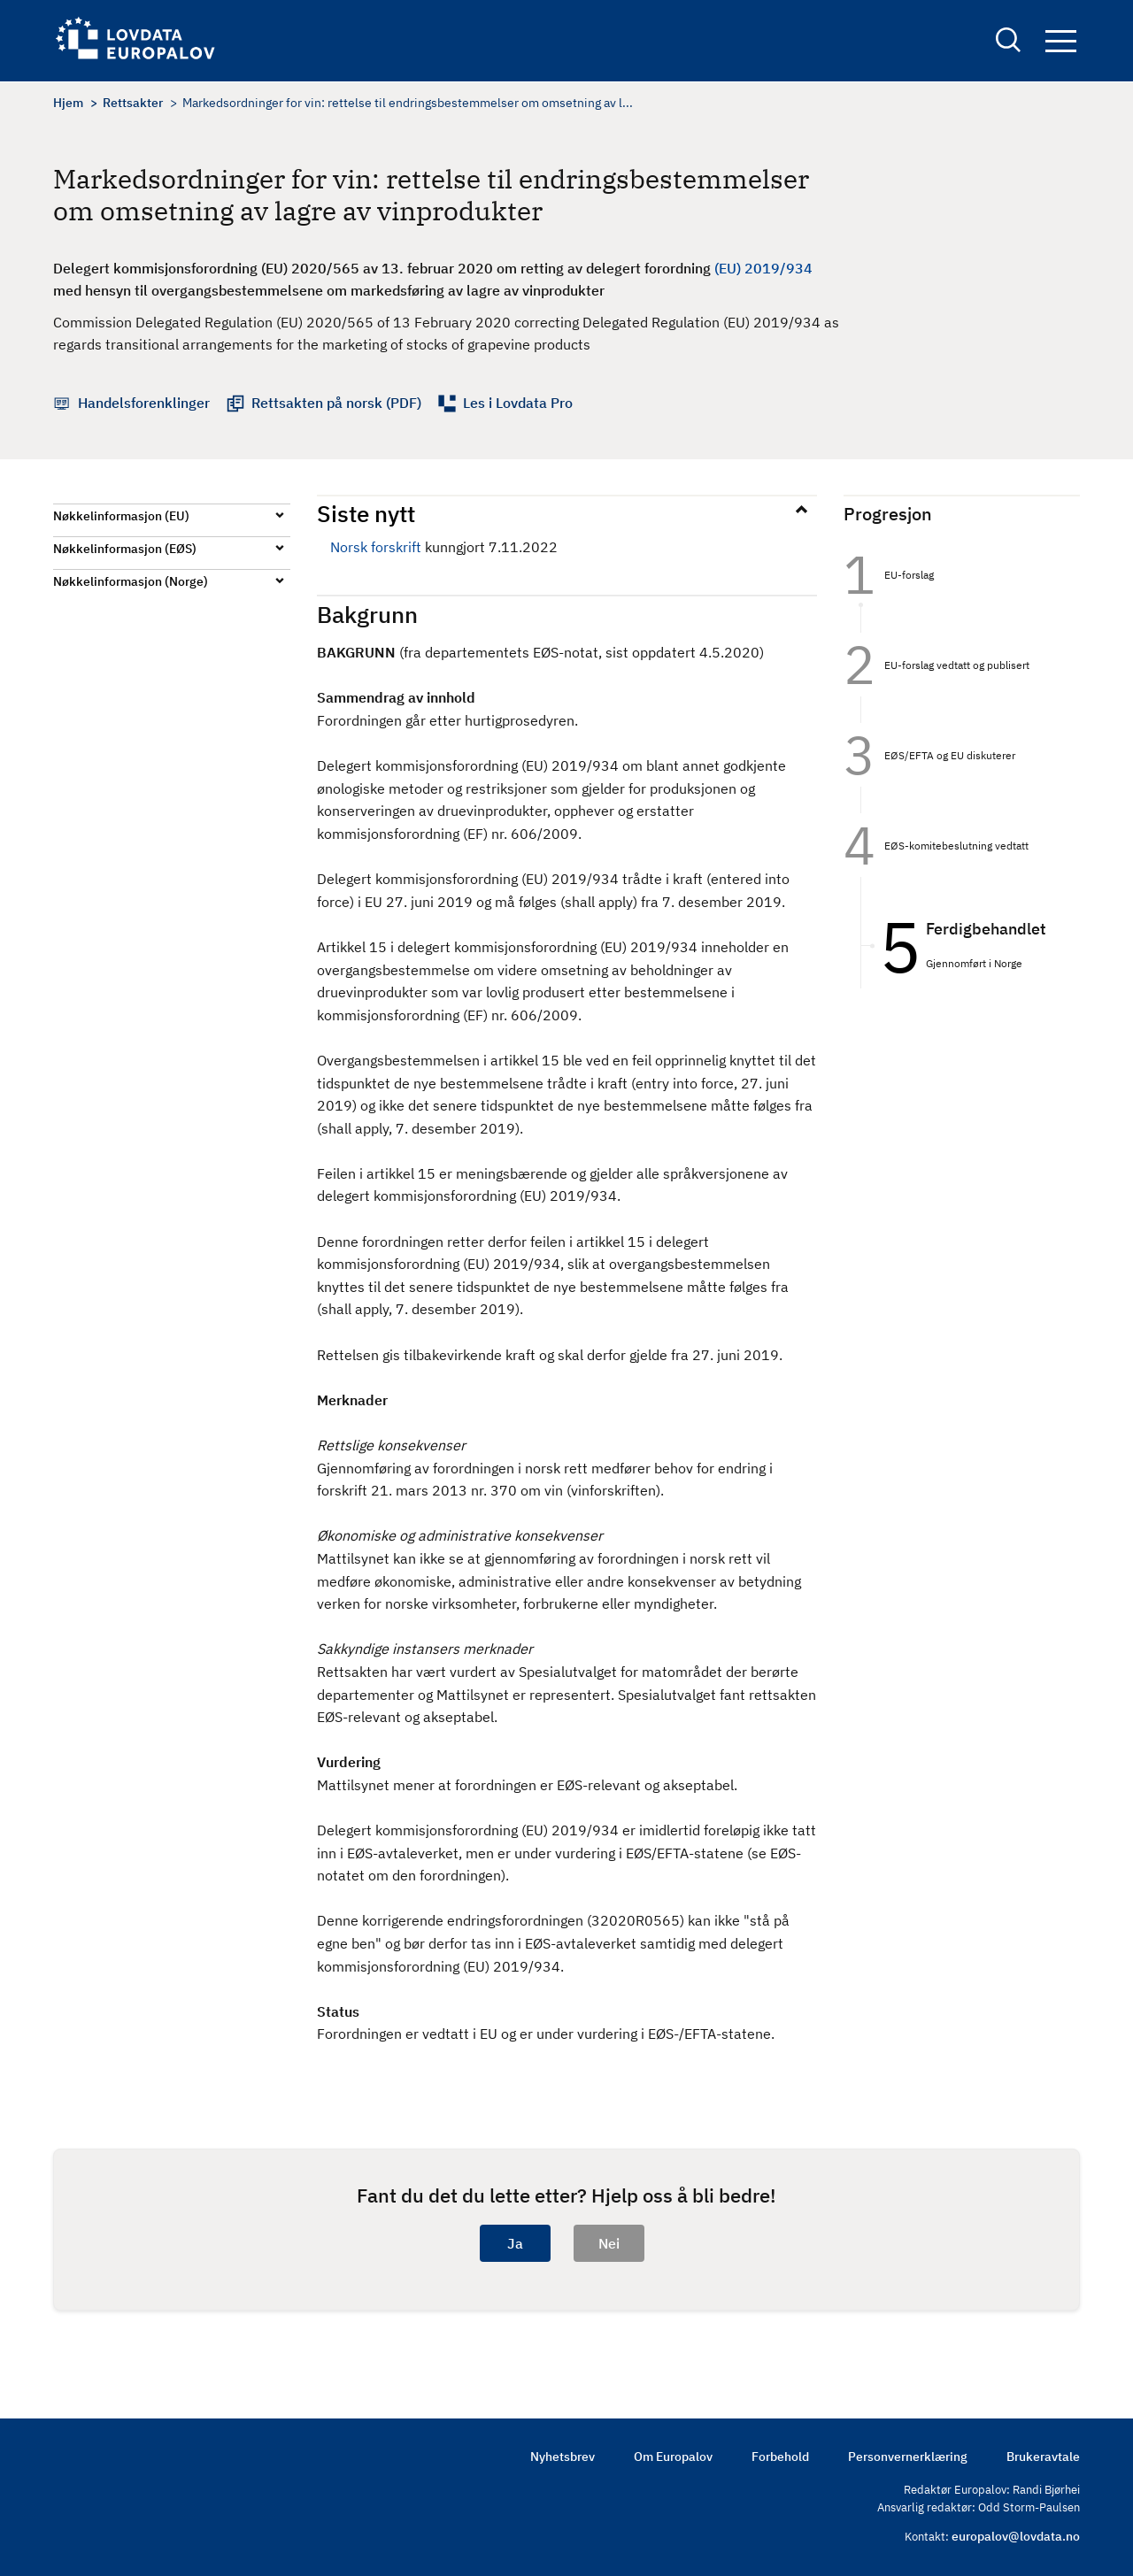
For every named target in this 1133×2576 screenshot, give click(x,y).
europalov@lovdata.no (1016, 2536)
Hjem (68, 103)
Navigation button (1060, 42)
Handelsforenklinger (144, 402)
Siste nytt (366, 513)
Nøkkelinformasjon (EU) (121, 516)
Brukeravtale (1043, 2457)
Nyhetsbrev (562, 2457)
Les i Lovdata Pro (518, 402)
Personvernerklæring (907, 2457)
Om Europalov (673, 2457)
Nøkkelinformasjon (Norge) (130, 581)
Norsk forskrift (375, 547)
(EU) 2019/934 (763, 268)
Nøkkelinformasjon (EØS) (125, 549)
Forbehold (780, 2457)
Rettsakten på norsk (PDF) (336, 402)
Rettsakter (133, 103)
